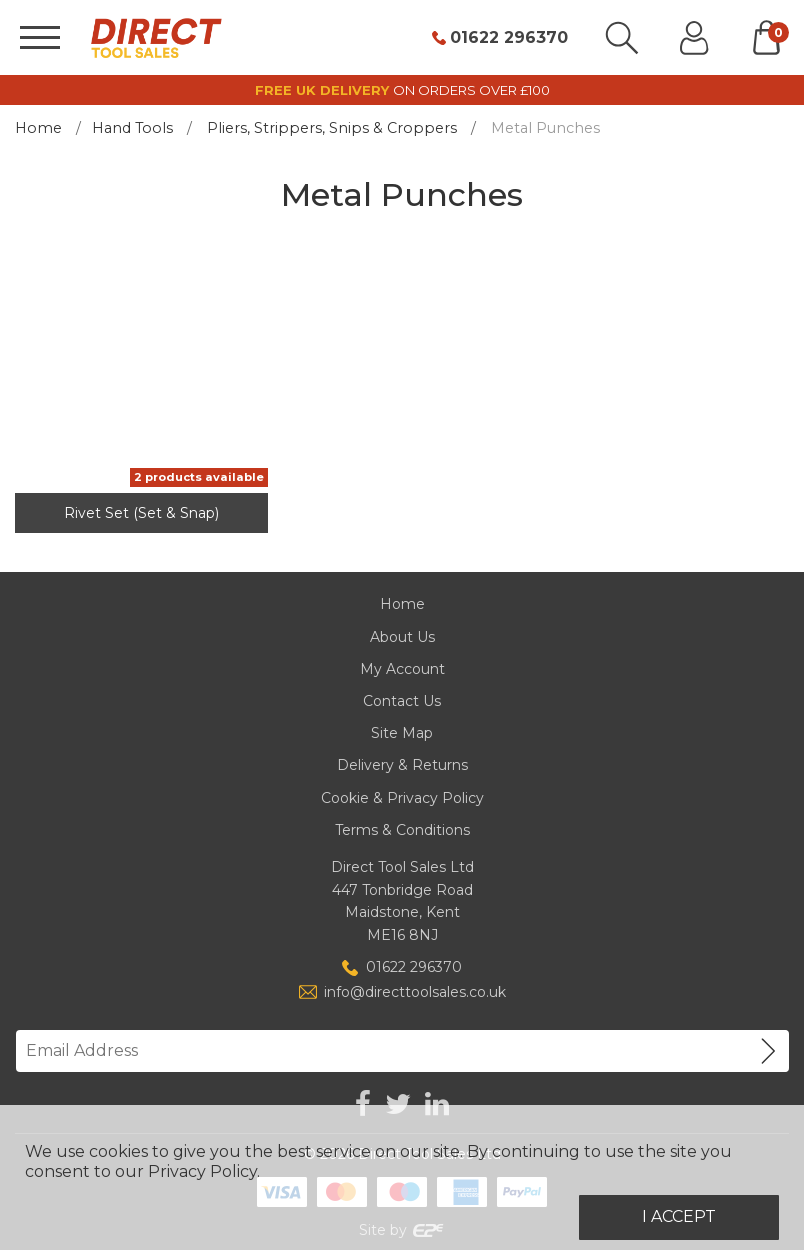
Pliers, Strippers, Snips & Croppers (332, 128)
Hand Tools (132, 128)
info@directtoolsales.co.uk (415, 992)
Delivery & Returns (402, 765)
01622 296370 (509, 38)
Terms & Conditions (402, 830)
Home (38, 128)
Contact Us (402, 701)
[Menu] (40, 37)
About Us (402, 637)
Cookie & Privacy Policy (402, 798)
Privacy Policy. (204, 1171)
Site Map (402, 733)
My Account (402, 669)
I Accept (679, 1216)
